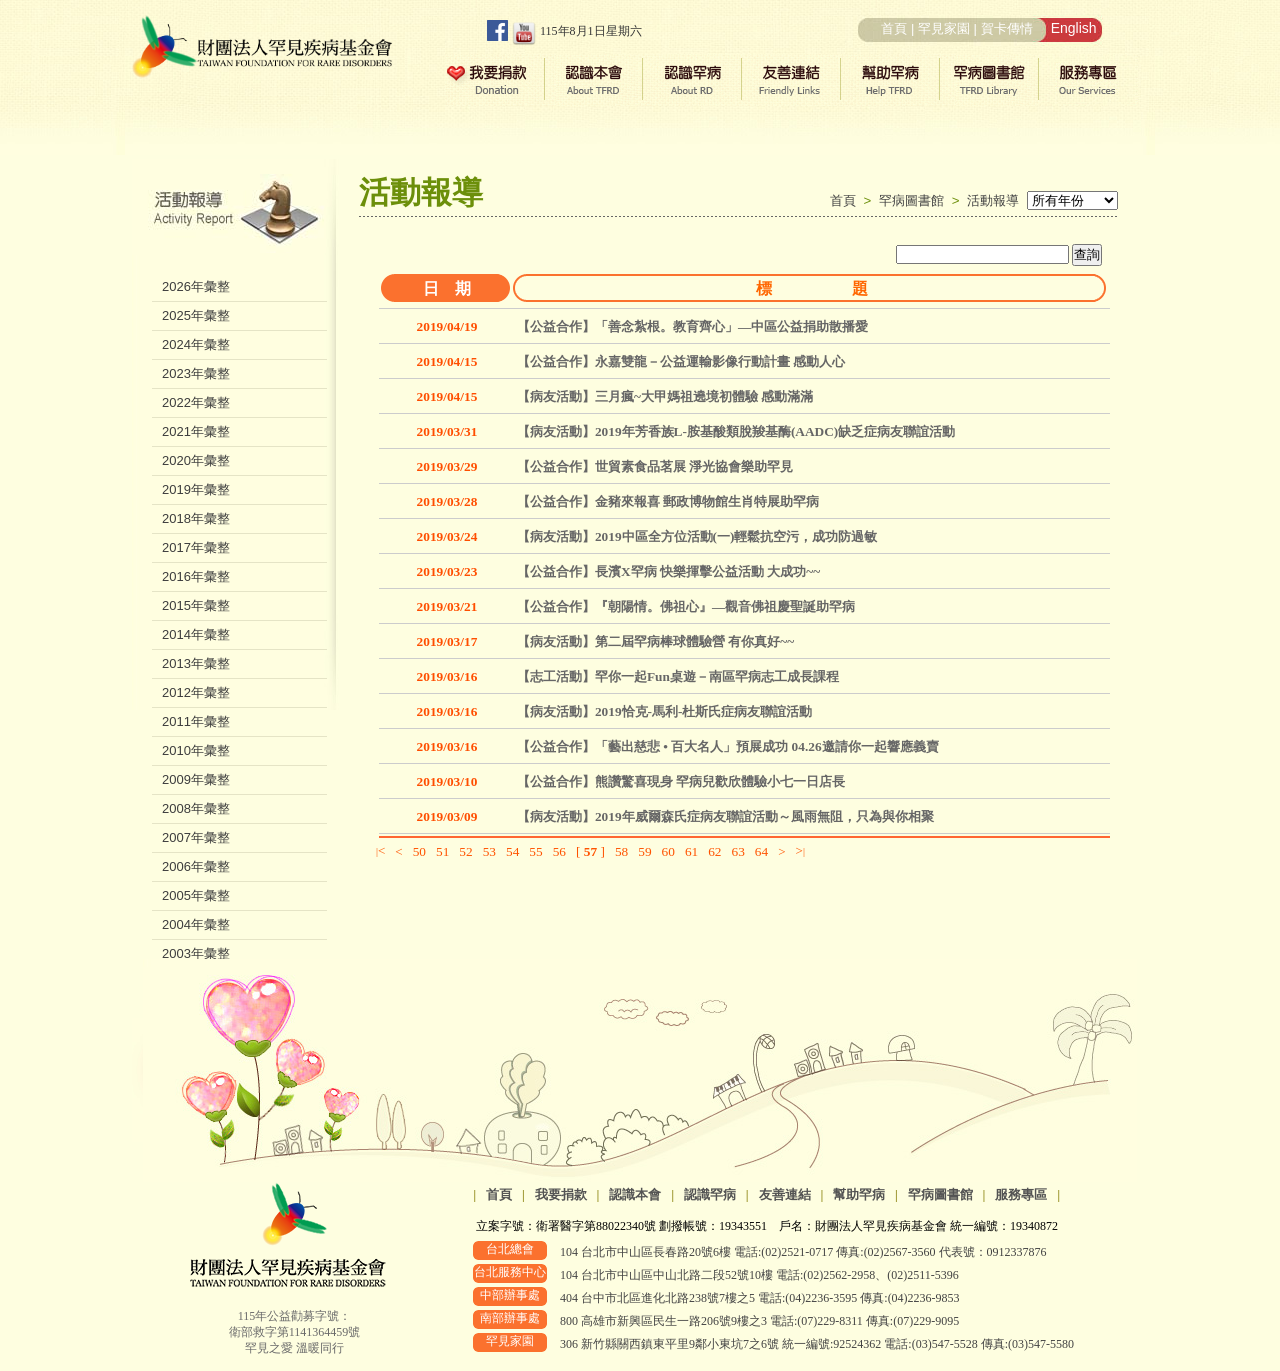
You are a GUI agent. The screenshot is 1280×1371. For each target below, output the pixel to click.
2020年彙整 (196, 460)
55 (535, 851)
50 (419, 851)
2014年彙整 (196, 634)
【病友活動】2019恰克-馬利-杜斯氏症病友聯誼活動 (665, 711)
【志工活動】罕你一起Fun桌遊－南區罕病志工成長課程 (678, 676)
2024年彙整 (196, 344)
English (1074, 28)
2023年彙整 (196, 373)
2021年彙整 (196, 431)
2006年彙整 (196, 866)
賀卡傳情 (1007, 28)
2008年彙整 (196, 808)
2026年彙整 (196, 286)
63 (738, 851)
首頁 (894, 28)
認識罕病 (710, 1194)
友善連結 (785, 1194)
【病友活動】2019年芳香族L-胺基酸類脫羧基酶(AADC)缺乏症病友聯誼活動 (736, 431)
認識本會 (635, 1194)
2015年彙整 (196, 605)
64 (761, 851)
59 (644, 851)
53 (489, 851)
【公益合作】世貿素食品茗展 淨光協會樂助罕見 (655, 466)
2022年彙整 (196, 402)
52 (465, 851)
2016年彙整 (196, 576)
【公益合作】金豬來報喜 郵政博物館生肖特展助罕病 (668, 501)
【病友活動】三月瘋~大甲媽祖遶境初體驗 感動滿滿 (665, 396)
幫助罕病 (859, 1194)
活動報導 (993, 200)
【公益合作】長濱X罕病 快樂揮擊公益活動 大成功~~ (668, 571)
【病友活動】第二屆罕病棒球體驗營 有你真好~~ (655, 641)
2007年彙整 (196, 837)
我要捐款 (561, 1194)
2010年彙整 (196, 750)
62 (714, 851)
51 (442, 851)
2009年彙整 (196, 779)
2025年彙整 (196, 315)
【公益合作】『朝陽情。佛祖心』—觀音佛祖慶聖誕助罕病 (686, 606)
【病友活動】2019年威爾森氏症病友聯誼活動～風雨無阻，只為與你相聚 (725, 816)
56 (559, 851)
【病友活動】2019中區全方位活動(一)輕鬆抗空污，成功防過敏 (697, 536)
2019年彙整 (196, 489)
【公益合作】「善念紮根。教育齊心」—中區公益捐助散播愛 (692, 326)
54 (512, 851)
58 (621, 851)
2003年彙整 (196, 953)
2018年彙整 (196, 518)
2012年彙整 (196, 692)
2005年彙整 (196, 895)
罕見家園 (944, 28)
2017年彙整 (196, 547)
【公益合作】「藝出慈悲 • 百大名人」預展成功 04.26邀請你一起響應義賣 (728, 746)
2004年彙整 (196, 924)
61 (691, 851)
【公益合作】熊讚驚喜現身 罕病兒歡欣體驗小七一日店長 (681, 781)
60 (668, 851)
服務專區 (1021, 1194)
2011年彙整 (196, 721)
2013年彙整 (196, 663)
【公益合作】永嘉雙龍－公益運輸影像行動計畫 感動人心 (681, 361)
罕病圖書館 (915, 200)
